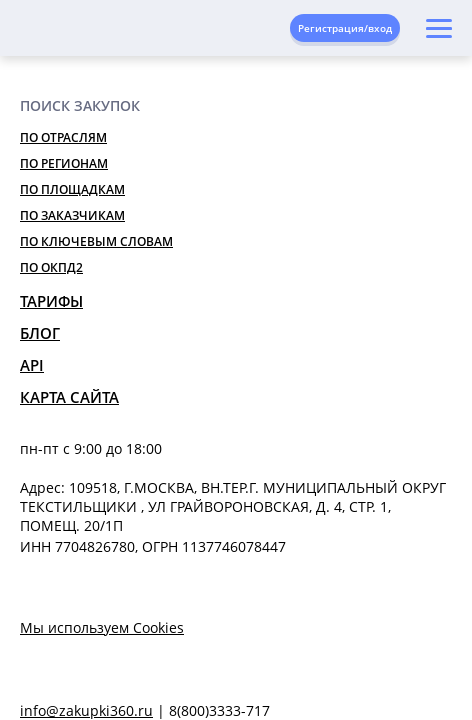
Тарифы (51, 301)
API (32, 365)
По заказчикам (72, 215)
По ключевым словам (96, 241)
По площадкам (72, 189)
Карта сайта (69, 397)
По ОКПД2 (51, 267)
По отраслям (63, 137)
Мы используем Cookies (102, 627)
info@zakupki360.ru (86, 710)
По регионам (64, 163)
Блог (40, 333)
